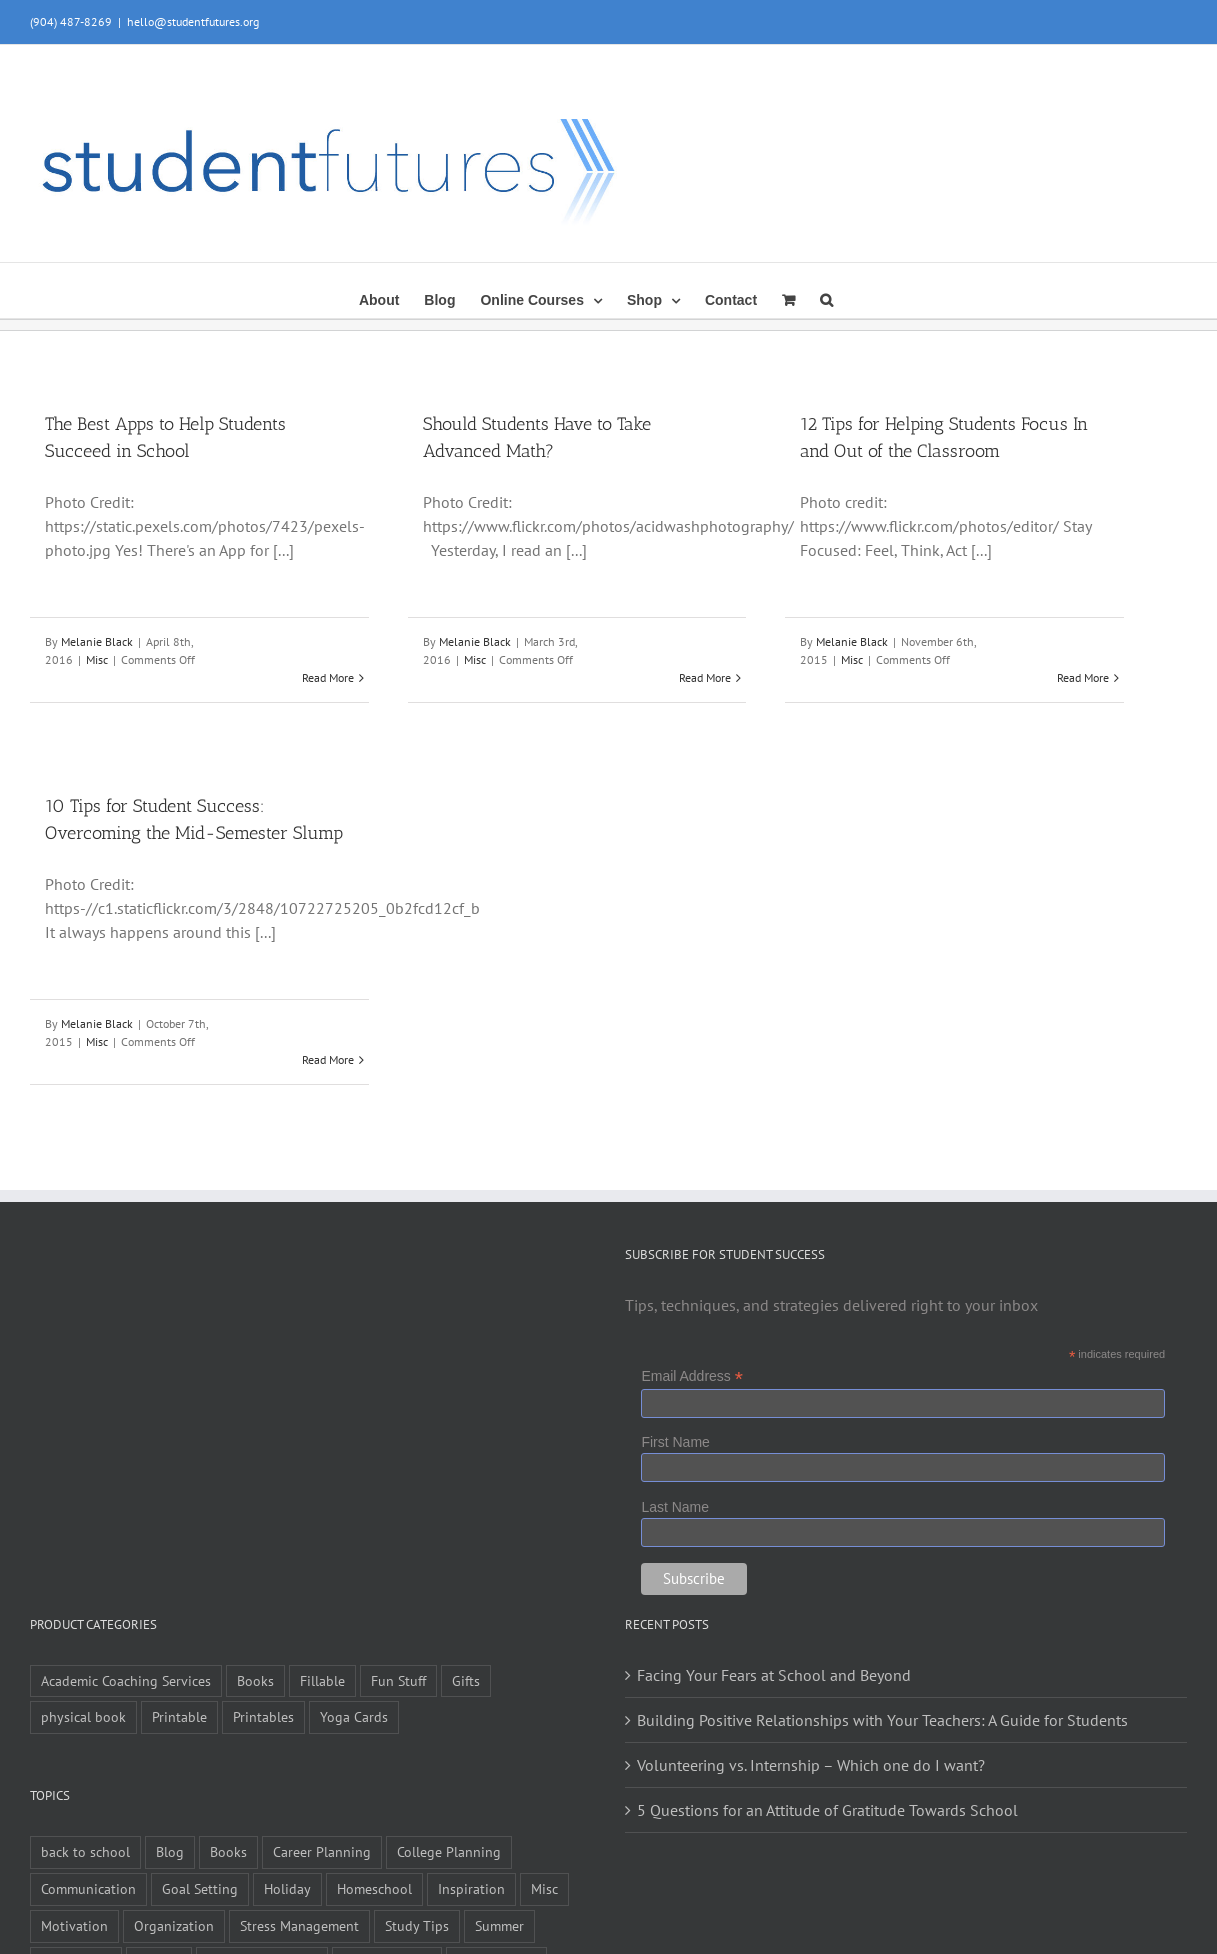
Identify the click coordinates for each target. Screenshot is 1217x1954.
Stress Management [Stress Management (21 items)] (299, 1925)
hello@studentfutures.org (193, 21)
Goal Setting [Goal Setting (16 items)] (200, 1888)
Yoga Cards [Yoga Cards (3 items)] (354, 1716)
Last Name (675, 1507)
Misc (97, 659)
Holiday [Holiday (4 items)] (287, 1888)
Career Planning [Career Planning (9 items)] (322, 1851)
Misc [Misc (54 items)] (544, 1888)
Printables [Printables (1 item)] (263, 1716)
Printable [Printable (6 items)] (179, 1716)
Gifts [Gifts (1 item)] (466, 1680)
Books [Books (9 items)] (255, 1680)
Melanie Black (97, 641)
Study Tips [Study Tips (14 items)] (417, 1925)
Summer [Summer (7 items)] (499, 1925)
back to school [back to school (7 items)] (85, 1851)
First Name (675, 1442)
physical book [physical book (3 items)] (83, 1716)
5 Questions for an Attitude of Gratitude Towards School (827, 1810)
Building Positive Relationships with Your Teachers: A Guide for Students (882, 1720)
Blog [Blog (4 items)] (170, 1851)
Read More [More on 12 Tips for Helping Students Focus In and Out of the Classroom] (1083, 677)
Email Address (692, 1376)
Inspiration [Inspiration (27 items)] (471, 1888)
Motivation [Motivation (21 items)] (74, 1925)
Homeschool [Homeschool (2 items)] (374, 1888)
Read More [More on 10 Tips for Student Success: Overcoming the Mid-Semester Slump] (328, 1059)
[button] (826, 298)
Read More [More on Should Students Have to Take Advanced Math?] (705, 677)
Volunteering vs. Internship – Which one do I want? (811, 1765)
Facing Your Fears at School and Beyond (774, 1675)
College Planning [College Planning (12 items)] (449, 1851)
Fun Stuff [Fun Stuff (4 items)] (398, 1680)
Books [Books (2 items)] (228, 1851)
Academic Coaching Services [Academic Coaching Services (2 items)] (126, 1680)
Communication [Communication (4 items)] (88, 1888)
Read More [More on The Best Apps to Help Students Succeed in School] (328, 677)
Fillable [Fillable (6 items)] (322, 1680)
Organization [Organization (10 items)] (174, 1925)
